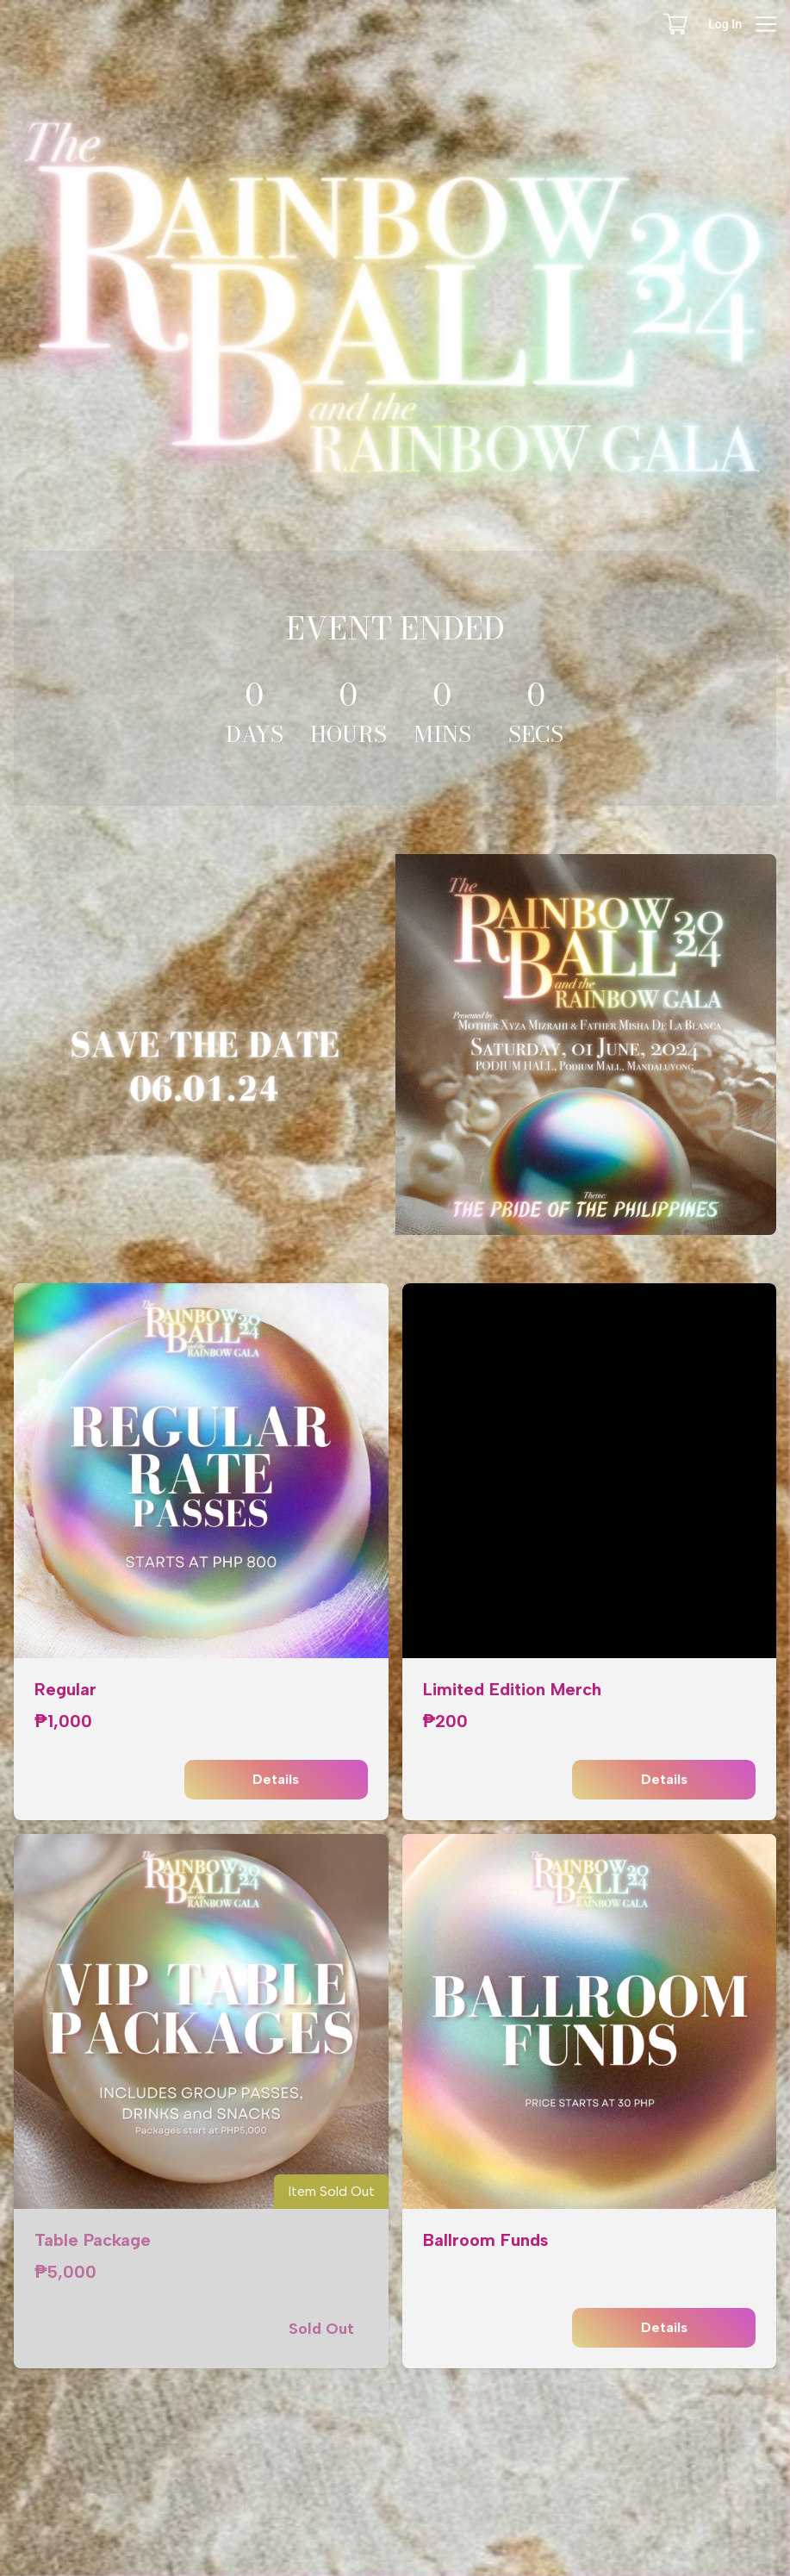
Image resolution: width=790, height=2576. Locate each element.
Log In (725, 24)
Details (275, 1780)
